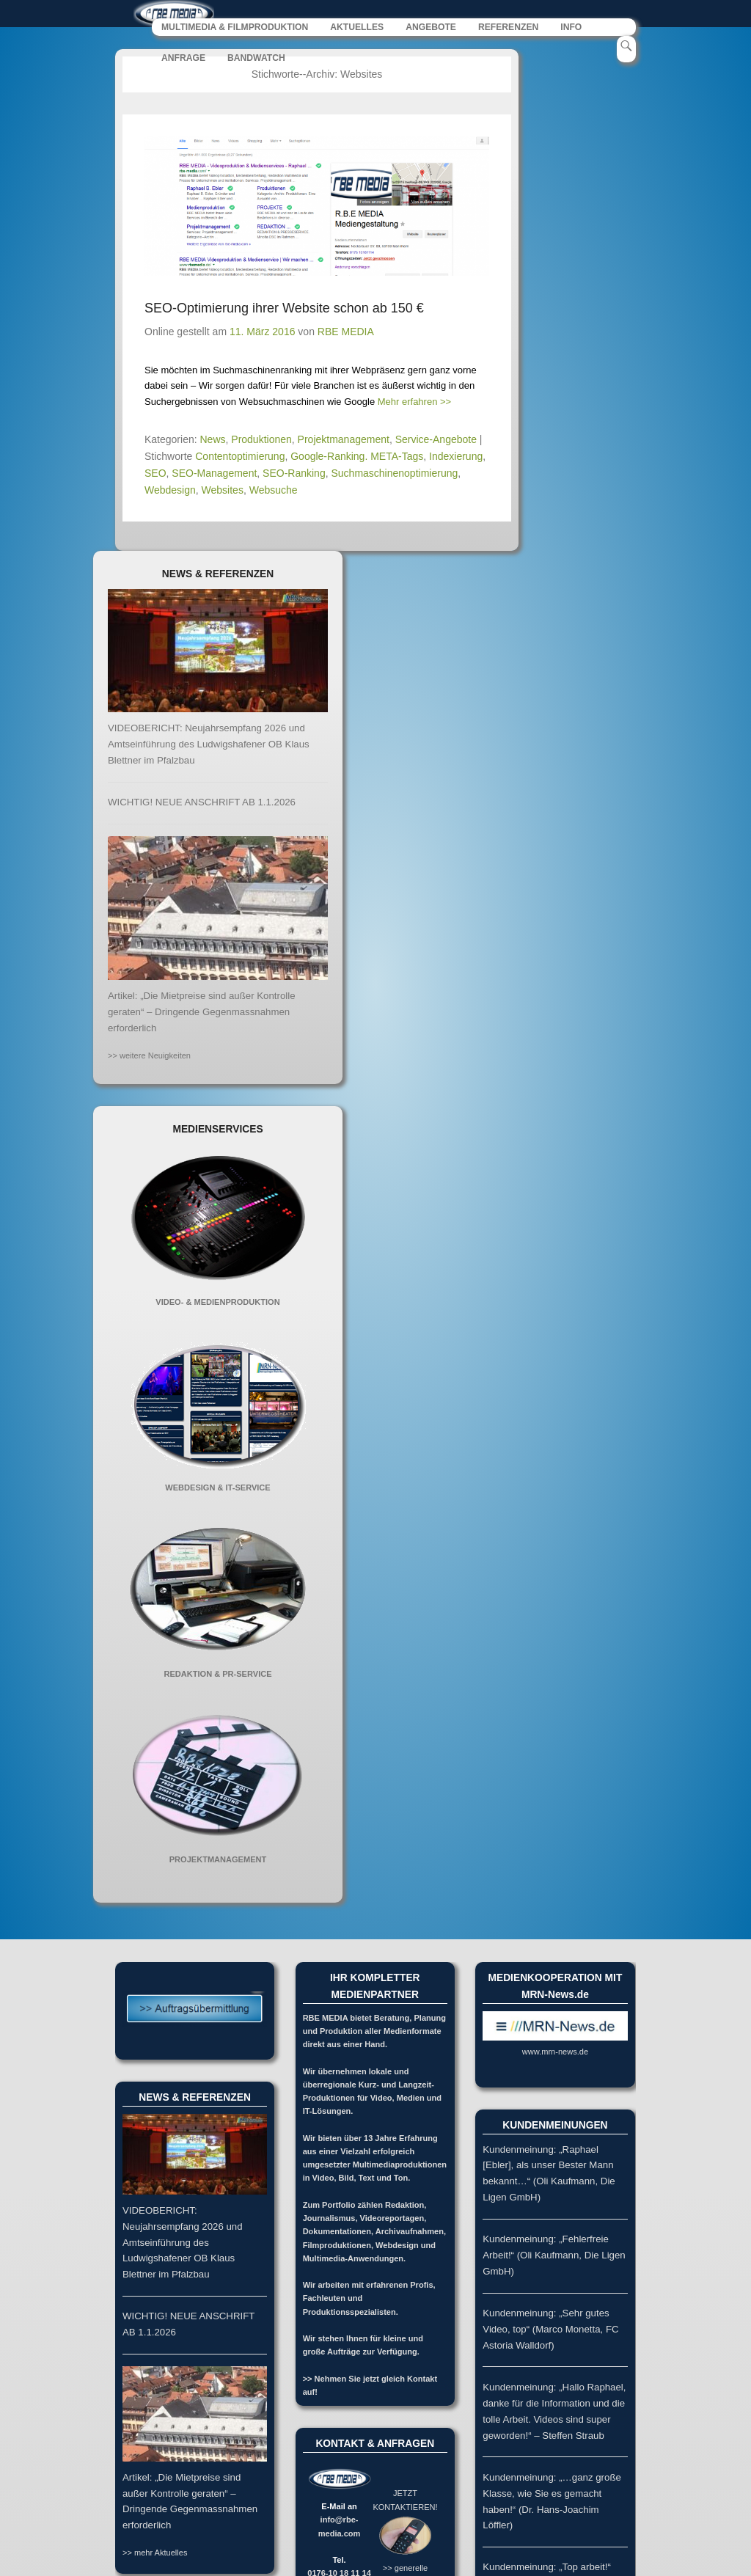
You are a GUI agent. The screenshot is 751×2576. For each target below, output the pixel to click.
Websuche (273, 491)
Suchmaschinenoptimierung (394, 474)
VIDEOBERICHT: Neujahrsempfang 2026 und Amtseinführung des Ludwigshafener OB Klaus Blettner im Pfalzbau (208, 744)
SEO (155, 474)
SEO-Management (214, 474)
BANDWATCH (256, 59)
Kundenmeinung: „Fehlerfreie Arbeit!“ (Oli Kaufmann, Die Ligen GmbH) (554, 2255)
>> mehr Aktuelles (154, 2552)
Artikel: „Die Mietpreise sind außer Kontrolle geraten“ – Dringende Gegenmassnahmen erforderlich (202, 1012)
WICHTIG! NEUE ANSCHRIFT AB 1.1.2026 (202, 802)
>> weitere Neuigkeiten (149, 1055)
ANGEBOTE (431, 28)
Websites (222, 491)
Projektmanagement (343, 440)
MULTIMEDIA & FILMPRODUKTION (234, 28)
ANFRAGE (183, 59)
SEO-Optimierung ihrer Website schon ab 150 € (284, 308)
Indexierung (456, 457)
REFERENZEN (508, 28)
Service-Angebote (436, 440)
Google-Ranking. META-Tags (356, 457)
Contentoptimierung (240, 457)
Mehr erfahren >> (414, 401)
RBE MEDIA (346, 331)
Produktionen (261, 440)
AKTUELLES (357, 28)
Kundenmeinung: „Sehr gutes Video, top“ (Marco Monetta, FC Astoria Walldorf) (550, 2330)
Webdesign (170, 491)
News (213, 440)
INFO (571, 28)
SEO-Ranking (294, 474)
